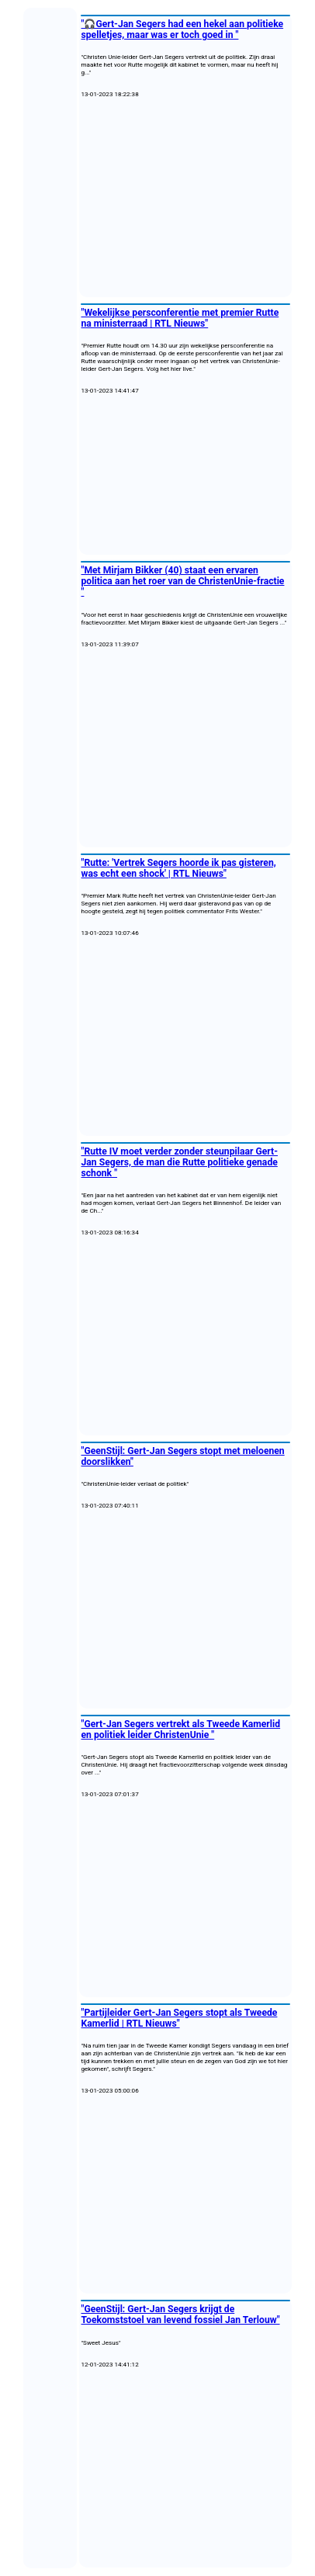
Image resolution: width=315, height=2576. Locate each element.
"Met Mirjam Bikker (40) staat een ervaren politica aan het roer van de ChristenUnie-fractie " (183, 581)
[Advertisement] (185, 198)
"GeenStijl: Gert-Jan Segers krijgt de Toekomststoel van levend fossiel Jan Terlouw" (180, 2314)
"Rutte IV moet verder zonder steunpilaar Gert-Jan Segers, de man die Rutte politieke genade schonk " (180, 1162)
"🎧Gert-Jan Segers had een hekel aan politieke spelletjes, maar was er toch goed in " (182, 29)
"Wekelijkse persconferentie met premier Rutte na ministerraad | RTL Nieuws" (180, 318)
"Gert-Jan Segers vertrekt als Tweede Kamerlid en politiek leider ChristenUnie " (181, 1729)
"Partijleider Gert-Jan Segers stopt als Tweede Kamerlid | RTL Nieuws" (179, 2018)
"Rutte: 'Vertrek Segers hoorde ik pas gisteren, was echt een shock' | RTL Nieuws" (178, 868)
